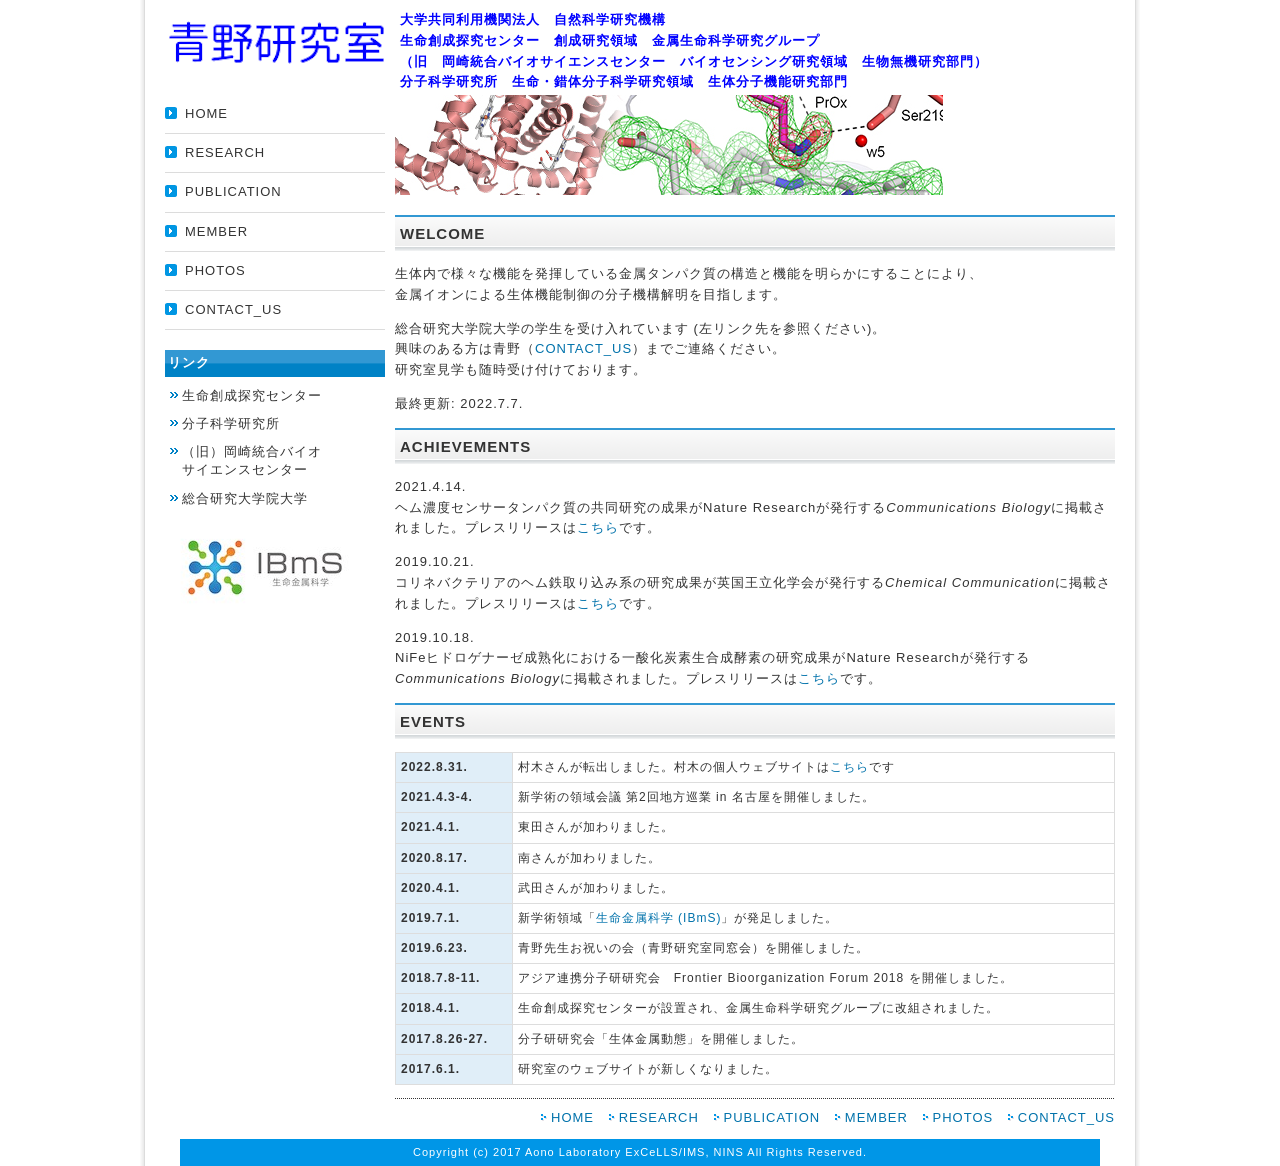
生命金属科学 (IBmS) (659, 918)
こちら (598, 527)
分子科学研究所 (231, 423)
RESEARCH (225, 152)
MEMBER (216, 231)
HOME (206, 113)
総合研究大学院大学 (245, 498)
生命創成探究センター (252, 395)
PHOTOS (215, 270)
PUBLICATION (233, 191)
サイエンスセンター (283, 460)
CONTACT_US (233, 309)
